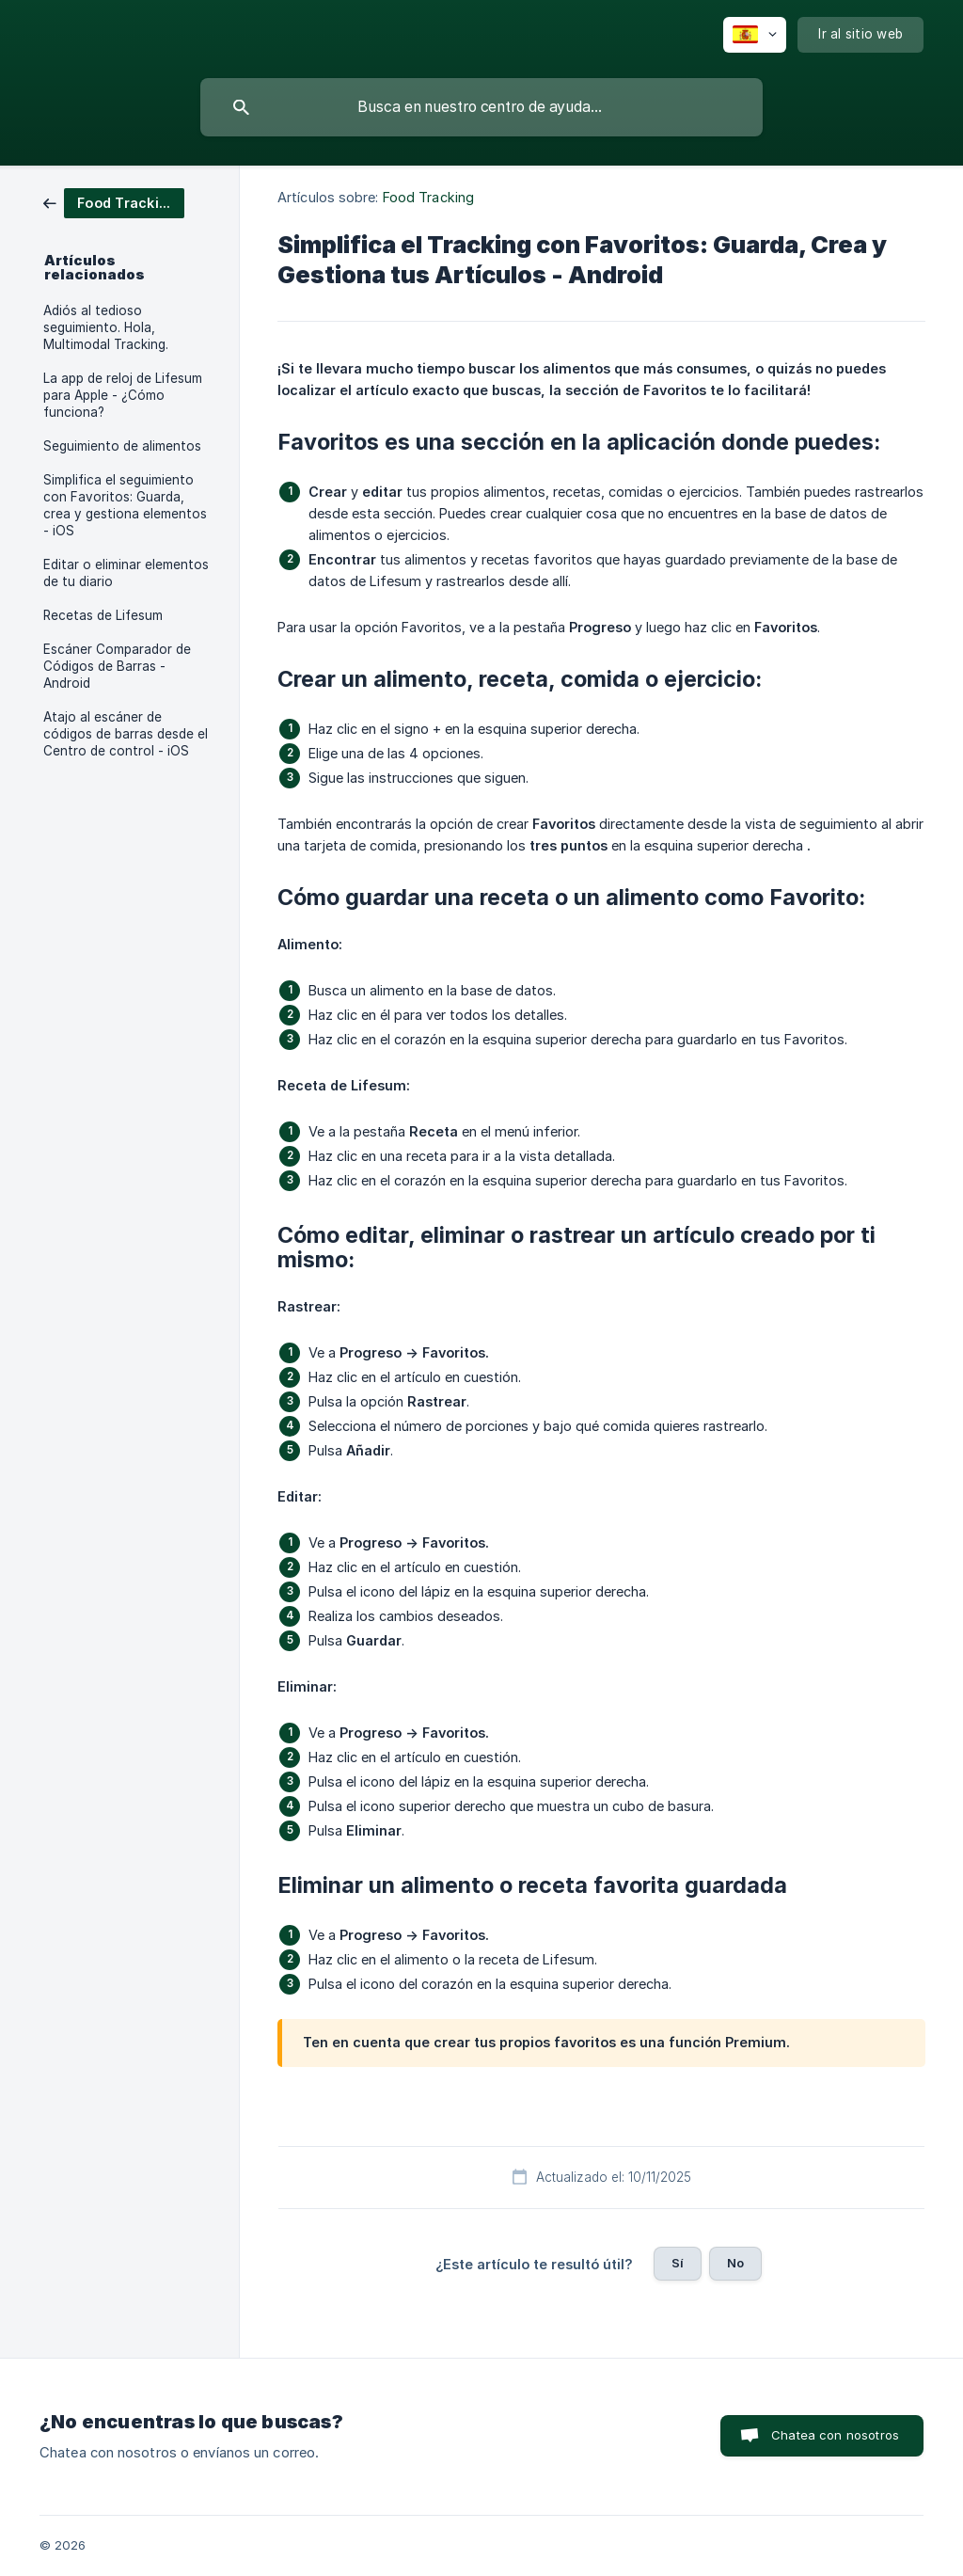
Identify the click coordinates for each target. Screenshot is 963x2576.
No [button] (735, 2262)
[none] (754, 35)
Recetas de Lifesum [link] (103, 615)
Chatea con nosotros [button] (835, 2434)
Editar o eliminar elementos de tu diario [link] (126, 573)
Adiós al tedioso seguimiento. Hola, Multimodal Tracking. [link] (105, 327)
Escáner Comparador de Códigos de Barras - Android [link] (117, 666)
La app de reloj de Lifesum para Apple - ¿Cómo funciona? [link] (122, 395)
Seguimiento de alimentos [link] (122, 445)
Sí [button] (677, 2262)
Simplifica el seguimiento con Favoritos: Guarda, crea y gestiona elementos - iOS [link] (125, 505)
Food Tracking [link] (428, 197)
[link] (113, 202)
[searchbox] (481, 107)
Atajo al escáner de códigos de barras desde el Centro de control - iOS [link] (125, 733)
